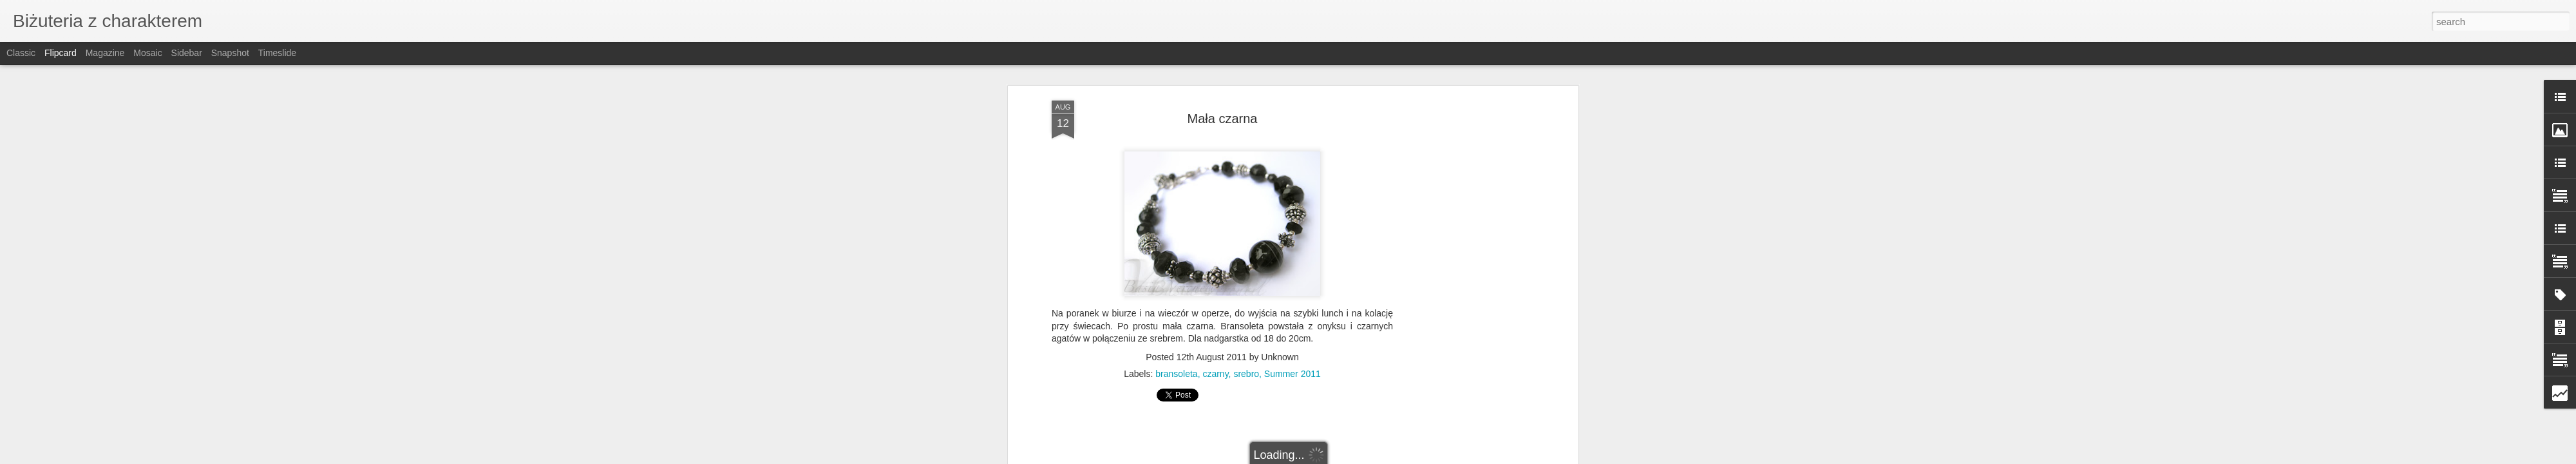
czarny (1215, 374)
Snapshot (230, 53)
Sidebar (186, 53)
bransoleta (1176, 374)
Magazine (105, 53)
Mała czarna (1223, 118)
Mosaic (147, 53)
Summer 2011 (1292, 374)
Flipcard (60, 53)
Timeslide (277, 53)
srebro (1246, 374)
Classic (20, 53)
